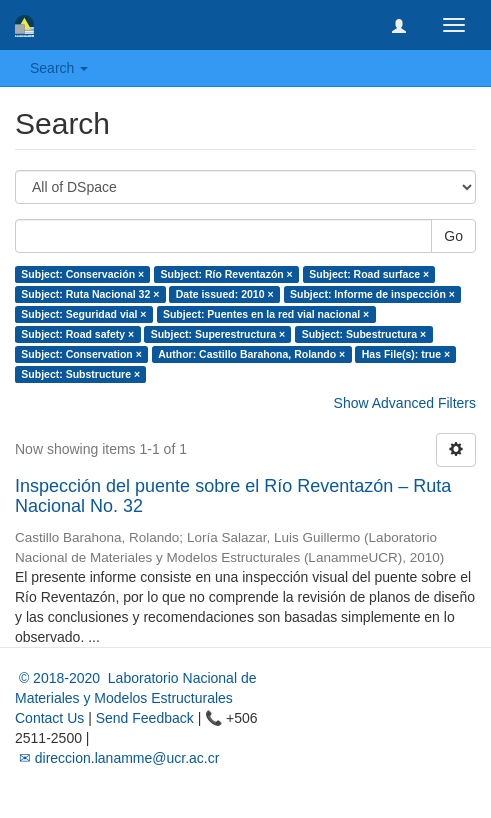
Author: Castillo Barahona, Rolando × (251, 354)
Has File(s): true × (406, 354)
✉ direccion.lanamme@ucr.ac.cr (117, 758)
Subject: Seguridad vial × (83, 314)
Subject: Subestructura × (364, 334)
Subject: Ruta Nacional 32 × (90, 294)
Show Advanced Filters (405, 403)
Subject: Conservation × (81, 354)
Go (453, 236)
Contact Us (49, 718)
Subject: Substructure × (80, 374)
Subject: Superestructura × (218, 334)
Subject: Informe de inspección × (372, 294)
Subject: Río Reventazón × (227, 274)
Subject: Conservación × (82, 274)
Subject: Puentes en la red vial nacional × (266, 314)
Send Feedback (145, 718)
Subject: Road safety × (77, 334)
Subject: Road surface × (369, 274)
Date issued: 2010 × (225, 294)
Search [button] (59, 68)
